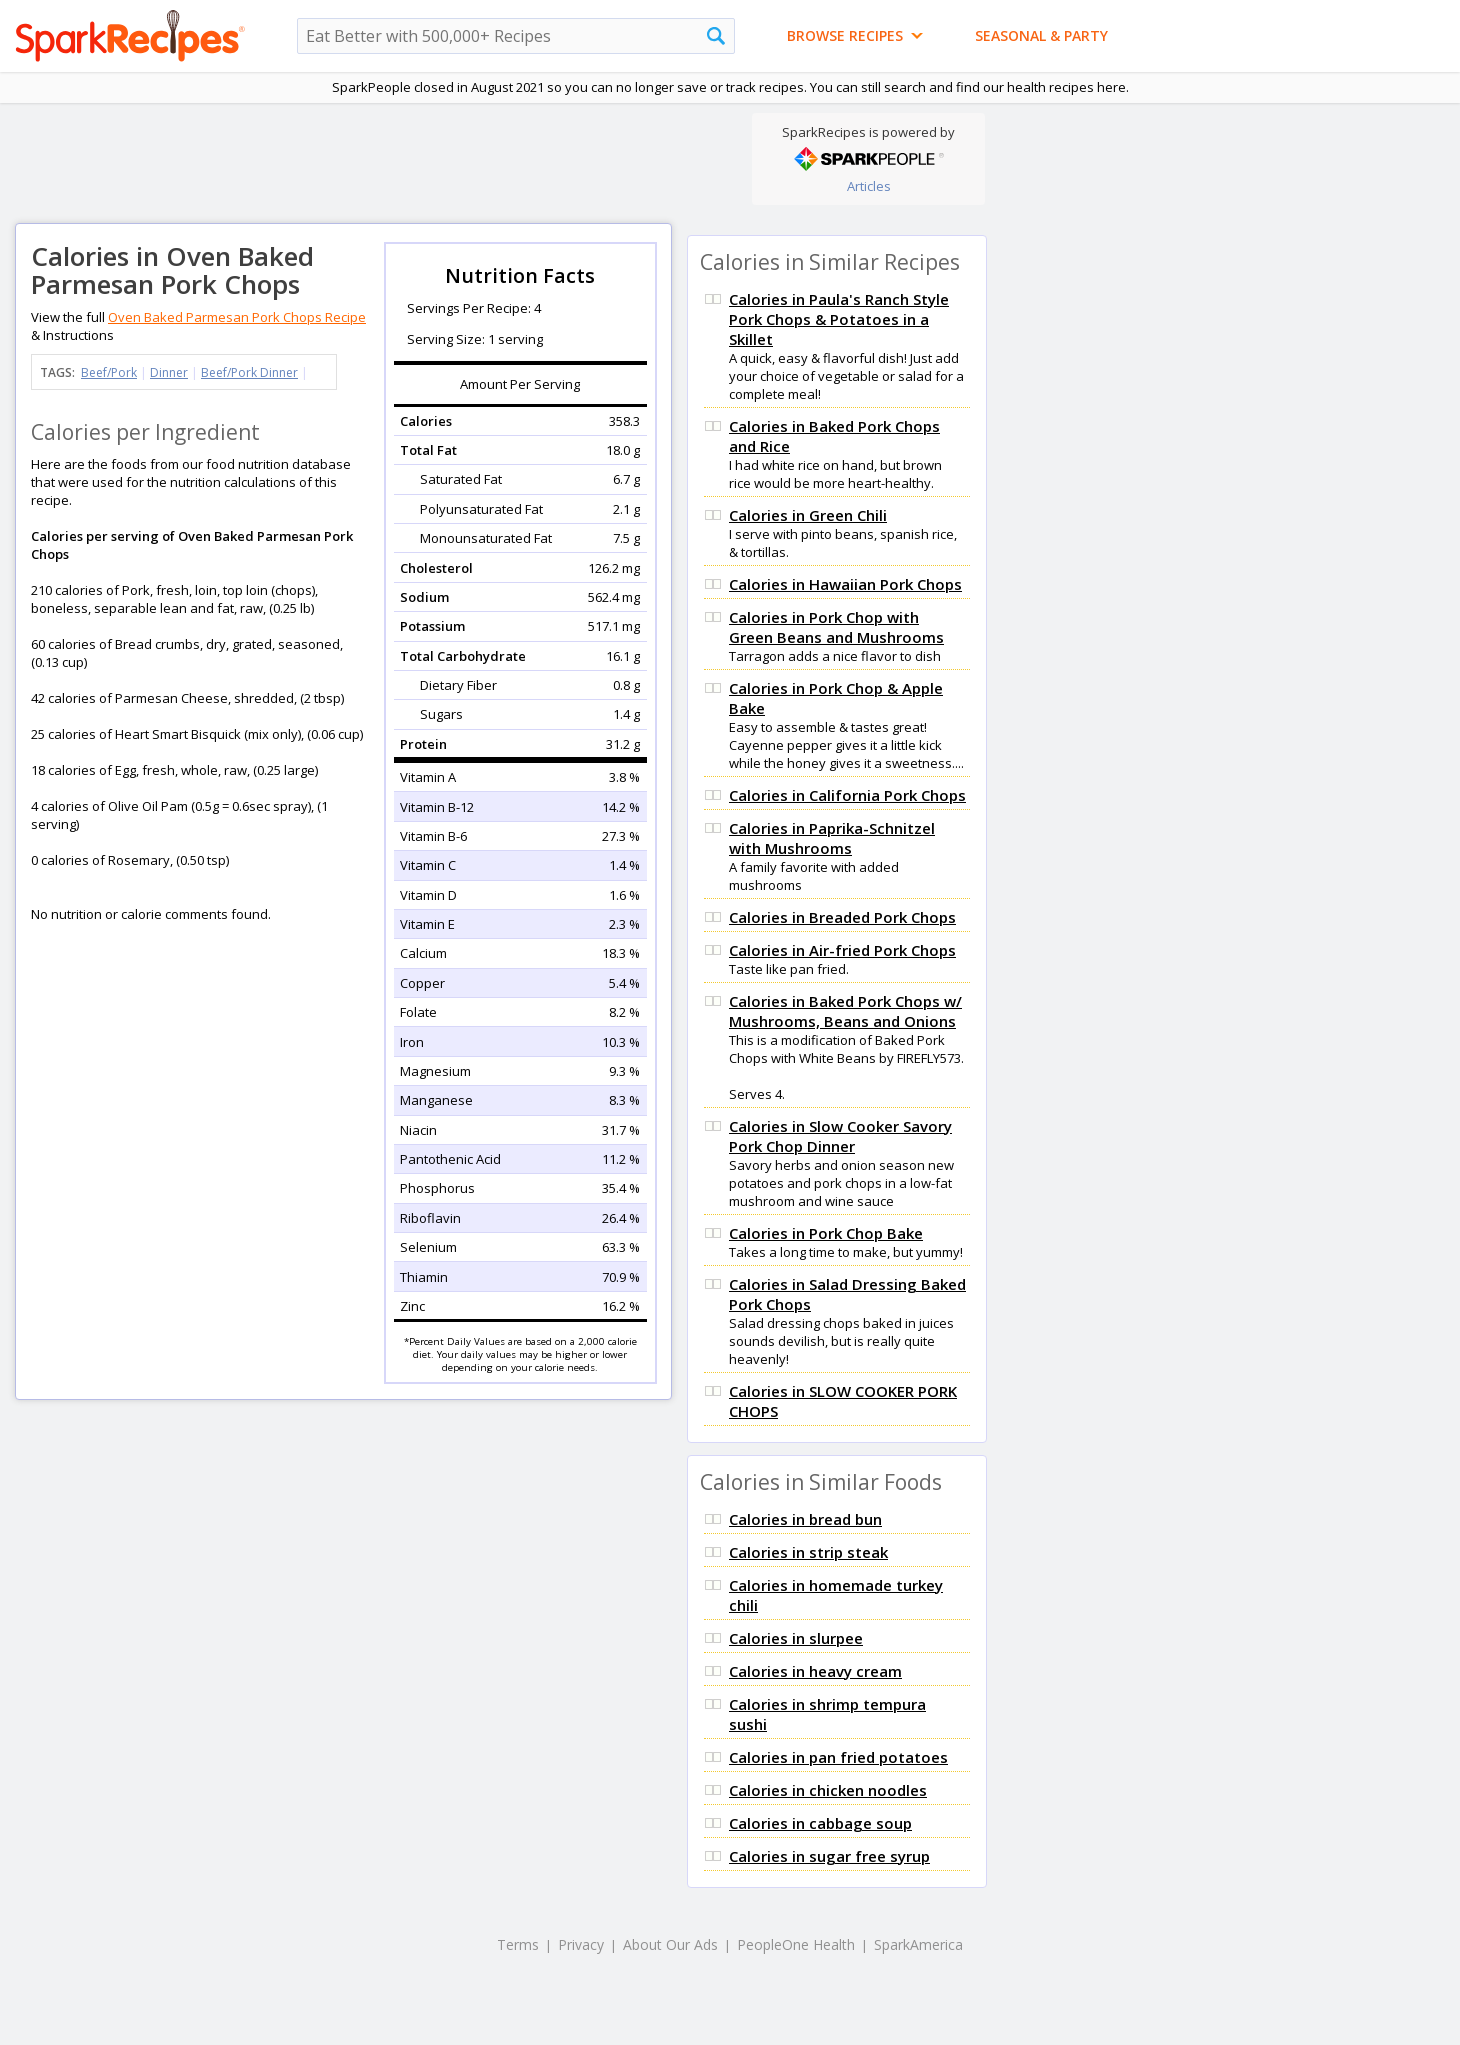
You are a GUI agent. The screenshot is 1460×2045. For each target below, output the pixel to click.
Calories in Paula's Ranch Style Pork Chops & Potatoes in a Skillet (839, 319)
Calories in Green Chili (808, 515)
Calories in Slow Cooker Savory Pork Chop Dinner (840, 1136)
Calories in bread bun (805, 1519)
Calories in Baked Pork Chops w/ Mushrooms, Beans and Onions (845, 1011)
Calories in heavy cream (815, 1671)
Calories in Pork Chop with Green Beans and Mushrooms (836, 627)
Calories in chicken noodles (828, 1790)
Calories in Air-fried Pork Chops (842, 950)
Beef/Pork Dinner (249, 372)
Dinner (169, 372)
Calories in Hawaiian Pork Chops (845, 584)
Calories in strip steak (808, 1552)
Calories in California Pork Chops (847, 795)
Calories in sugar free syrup (829, 1856)
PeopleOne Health (796, 1944)
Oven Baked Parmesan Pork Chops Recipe (237, 317)
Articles (869, 186)
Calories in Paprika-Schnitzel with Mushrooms (832, 838)
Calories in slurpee (796, 1638)
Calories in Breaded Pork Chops (842, 917)
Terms (518, 1944)
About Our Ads (670, 1944)
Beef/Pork (109, 372)
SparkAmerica (918, 1944)
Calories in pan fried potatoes (838, 1757)
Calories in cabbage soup (820, 1823)
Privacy (581, 1944)
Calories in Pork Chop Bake (826, 1233)
